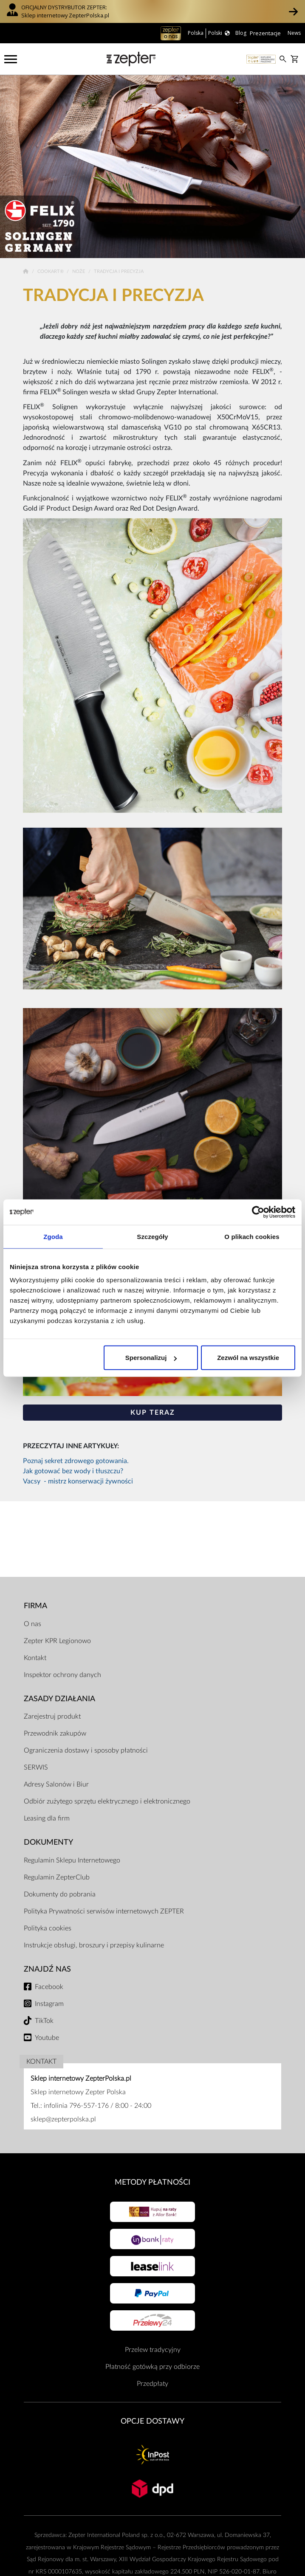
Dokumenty (48, 1842)
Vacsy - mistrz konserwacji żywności (78, 1481)
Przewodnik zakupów (55, 1733)
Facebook (49, 1986)
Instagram (49, 2003)
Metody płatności (152, 2182)
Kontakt (35, 1658)
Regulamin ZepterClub (57, 1877)
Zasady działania (59, 1698)
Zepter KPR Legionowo (57, 1641)
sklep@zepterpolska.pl (63, 2119)
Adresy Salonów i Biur (56, 1784)
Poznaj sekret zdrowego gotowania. (76, 1461)
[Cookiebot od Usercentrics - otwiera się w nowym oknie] (258, 1211)
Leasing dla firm (47, 1818)
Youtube (47, 2037)
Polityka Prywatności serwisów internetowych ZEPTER (104, 1911)
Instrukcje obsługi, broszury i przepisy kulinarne (94, 1945)
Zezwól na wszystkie (248, 1357)
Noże (79, 271)
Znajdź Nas (47, 1969)
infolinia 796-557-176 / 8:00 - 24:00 (97, 2105)
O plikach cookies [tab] (251, 1236)
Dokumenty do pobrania (60, 1894)
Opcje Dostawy (152, 2421)
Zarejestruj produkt (52, 1716)
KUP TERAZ (152, 1412)
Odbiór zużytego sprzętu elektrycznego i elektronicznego (107, 1801)
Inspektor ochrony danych (62, 1674)
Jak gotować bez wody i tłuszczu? (73, 1471)
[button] (293, 11)
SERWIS (36, 1767)
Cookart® (51, 271)
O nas (32, 1624)
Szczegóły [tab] (152, 1236)
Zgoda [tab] (53, 1236)
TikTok (44, 2020)
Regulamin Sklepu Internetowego (72, 1860)
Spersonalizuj (151, 1357)
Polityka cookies (47, 1928)
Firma (35, 1606)
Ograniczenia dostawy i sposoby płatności (86, 1750)
